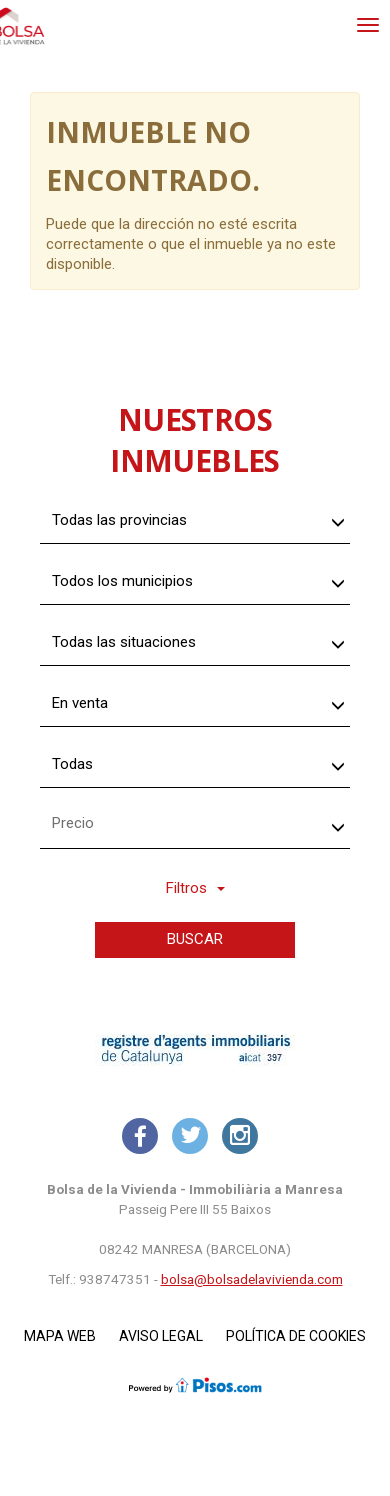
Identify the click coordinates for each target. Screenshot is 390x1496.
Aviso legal (161, 1336)
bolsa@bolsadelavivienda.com (252, 1279)
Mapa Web (60, 1336)
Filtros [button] (195, 888)
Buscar (195, 939)
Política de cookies (296, 1336)
